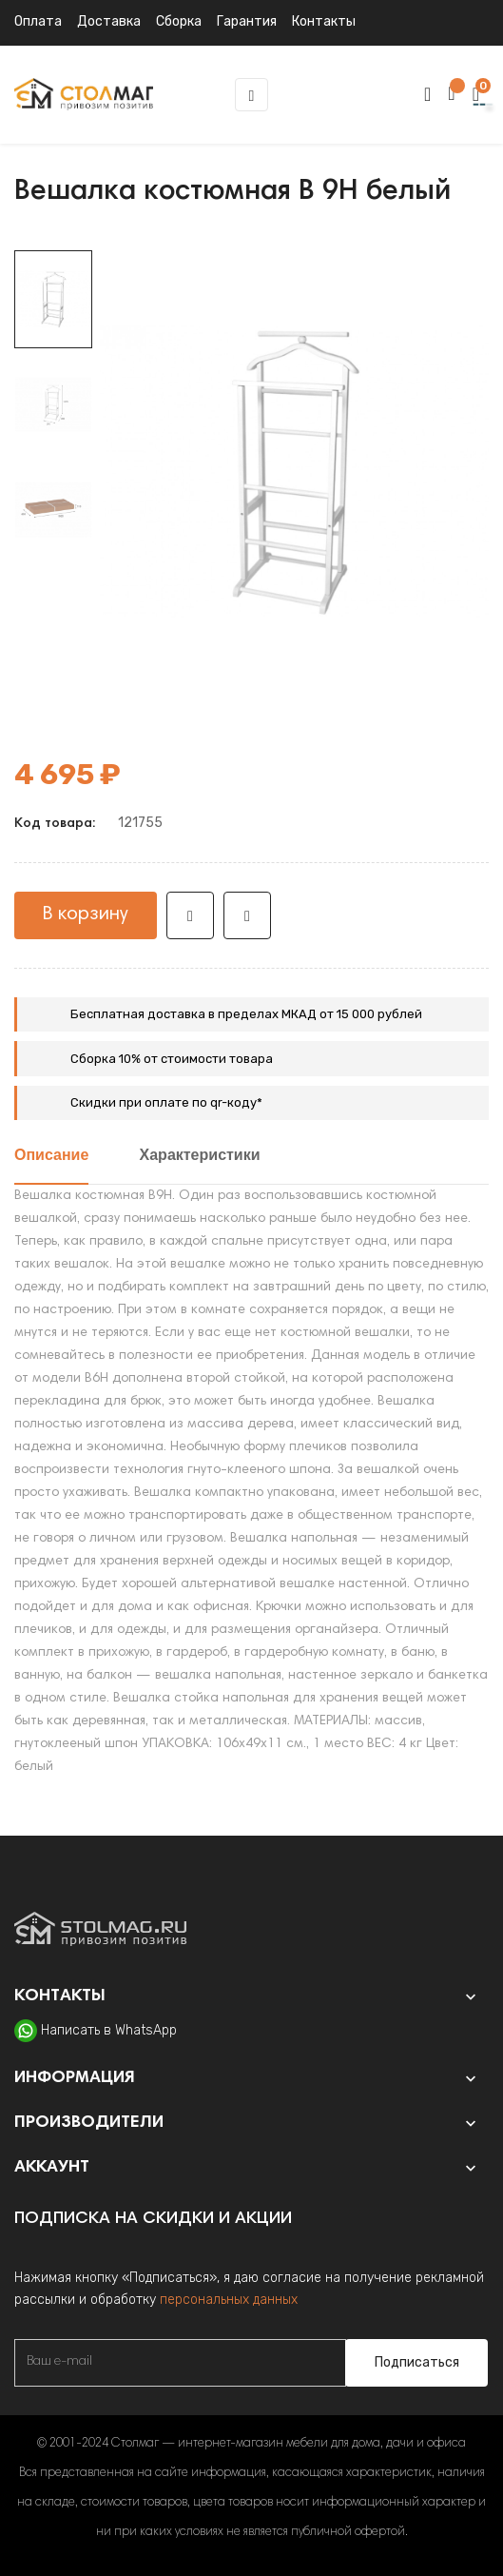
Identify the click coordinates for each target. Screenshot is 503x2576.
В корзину (85, 914)
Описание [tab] (51, 1156)
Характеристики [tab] (200, 1156)
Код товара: (54, 824)
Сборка (179, 21)
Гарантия (247, 21)
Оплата (38, 21)
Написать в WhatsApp (109, 2030)
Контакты (324, 21)
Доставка (109, 21)
